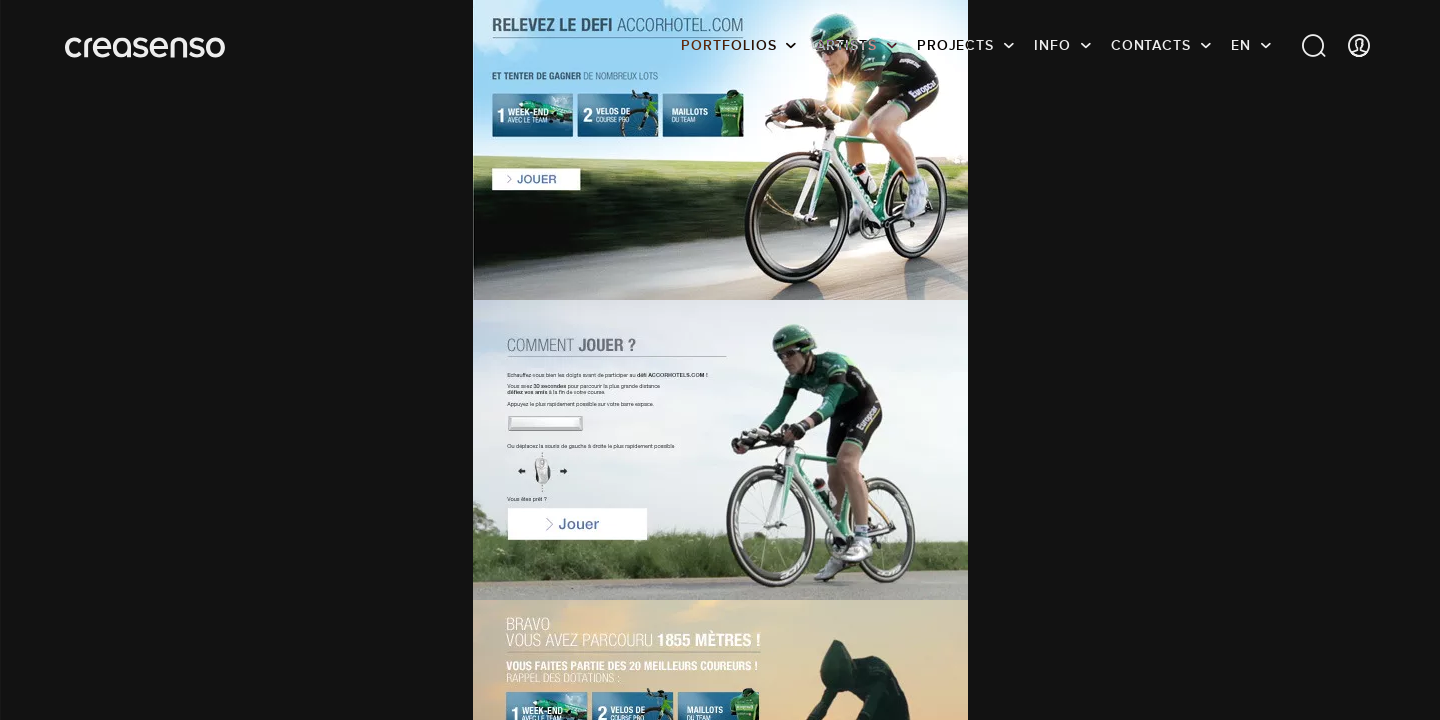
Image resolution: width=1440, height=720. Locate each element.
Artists (846, 45)
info (1052, 45)
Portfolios (728, 45)
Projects (955, 45)
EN (1241, 45)
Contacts (1151, 45)
